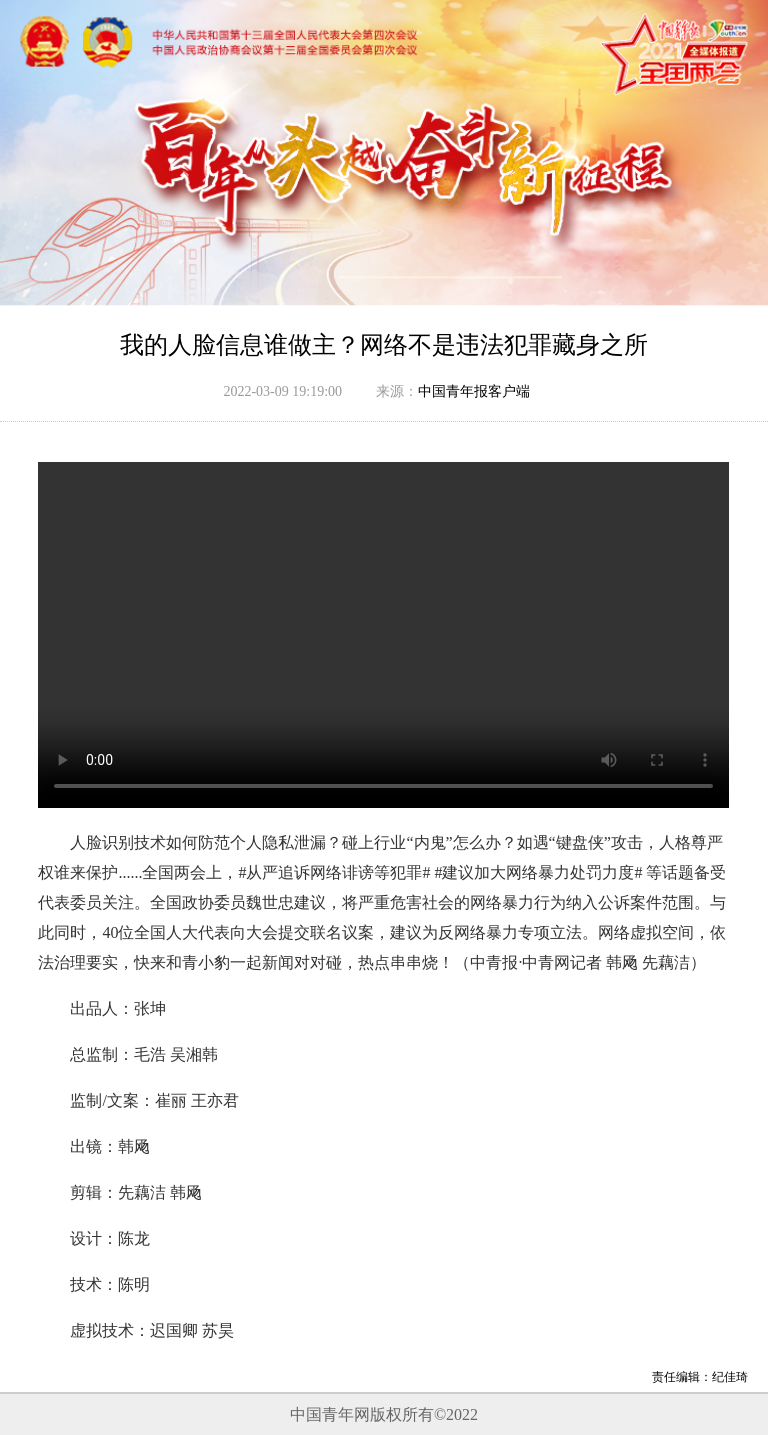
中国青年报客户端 (474, 391)
